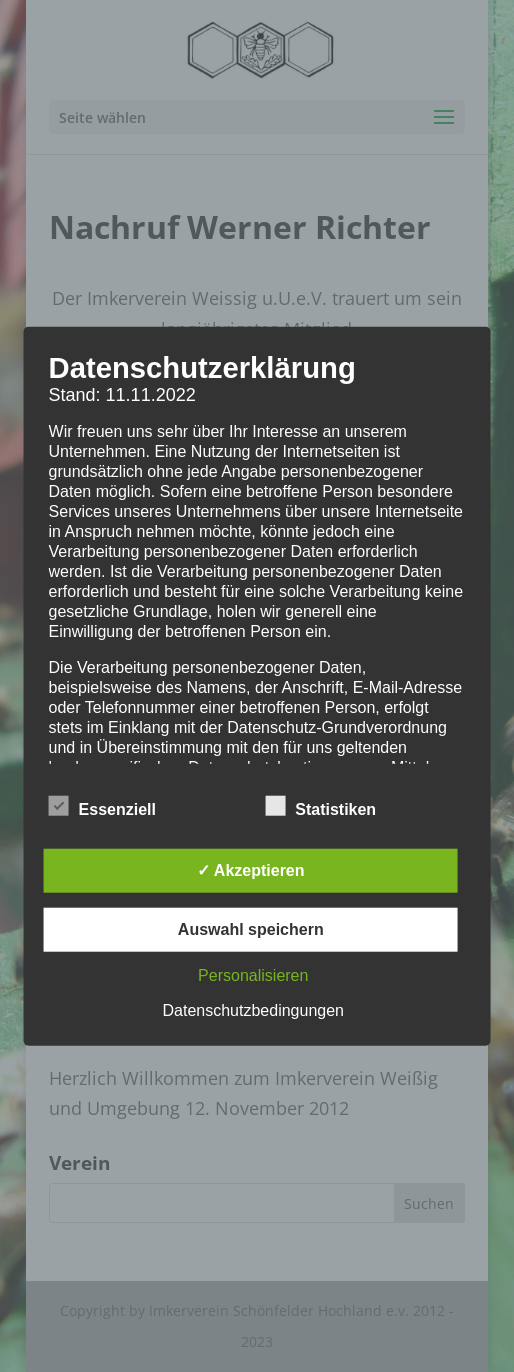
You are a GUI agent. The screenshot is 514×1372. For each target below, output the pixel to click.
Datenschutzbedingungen (253, 1009)
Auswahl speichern (251, 928)
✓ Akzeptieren (251, 869)
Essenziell (102, 806)
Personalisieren (253, 974)
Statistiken (320, 806)
